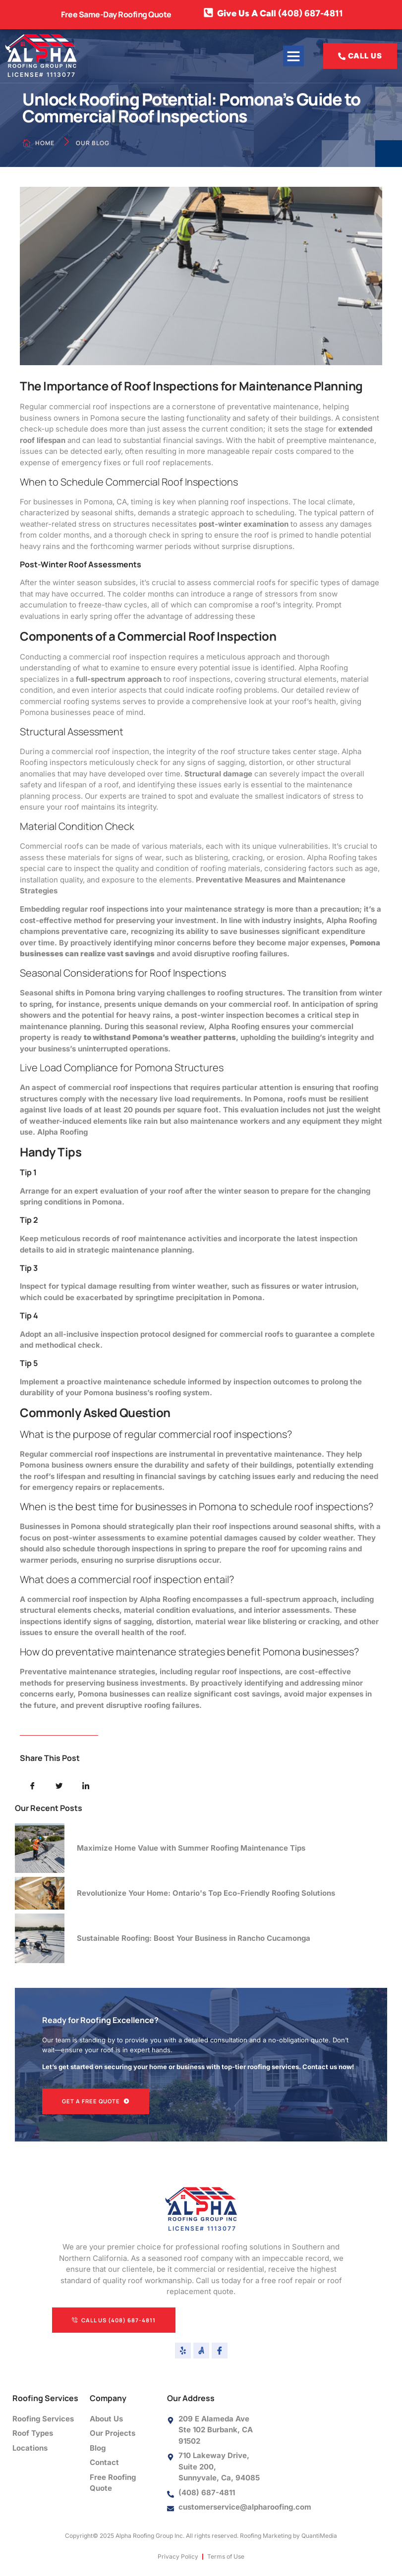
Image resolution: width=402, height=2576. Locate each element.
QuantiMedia (319, 2536)
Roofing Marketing (265, 2536)
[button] (293, 56)
